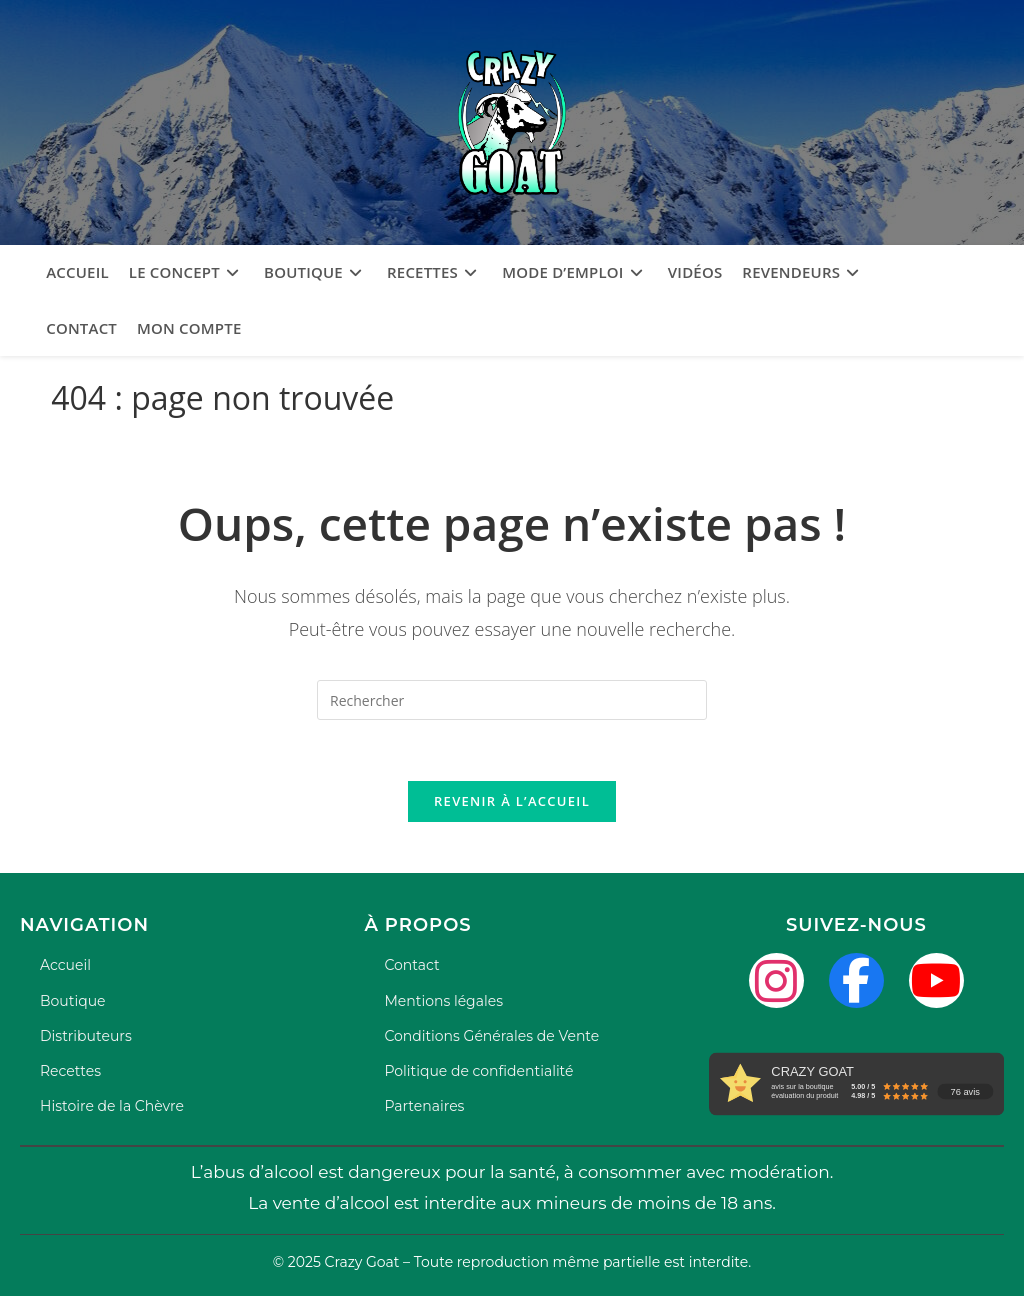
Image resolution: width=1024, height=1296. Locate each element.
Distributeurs (86, 1036)
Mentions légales (443, 1001)
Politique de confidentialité (478, 1071)
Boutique (73, 1001)
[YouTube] (936, 980)
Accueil (65, 965)
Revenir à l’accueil (512, 801)
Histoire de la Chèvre (112, 1106)
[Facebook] (856, 980)
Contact (411, 965)
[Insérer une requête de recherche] (512, 700)
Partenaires (424, 1106)
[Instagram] (776, 980)
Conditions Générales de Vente (491, 1036)
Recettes (70, 1071)
